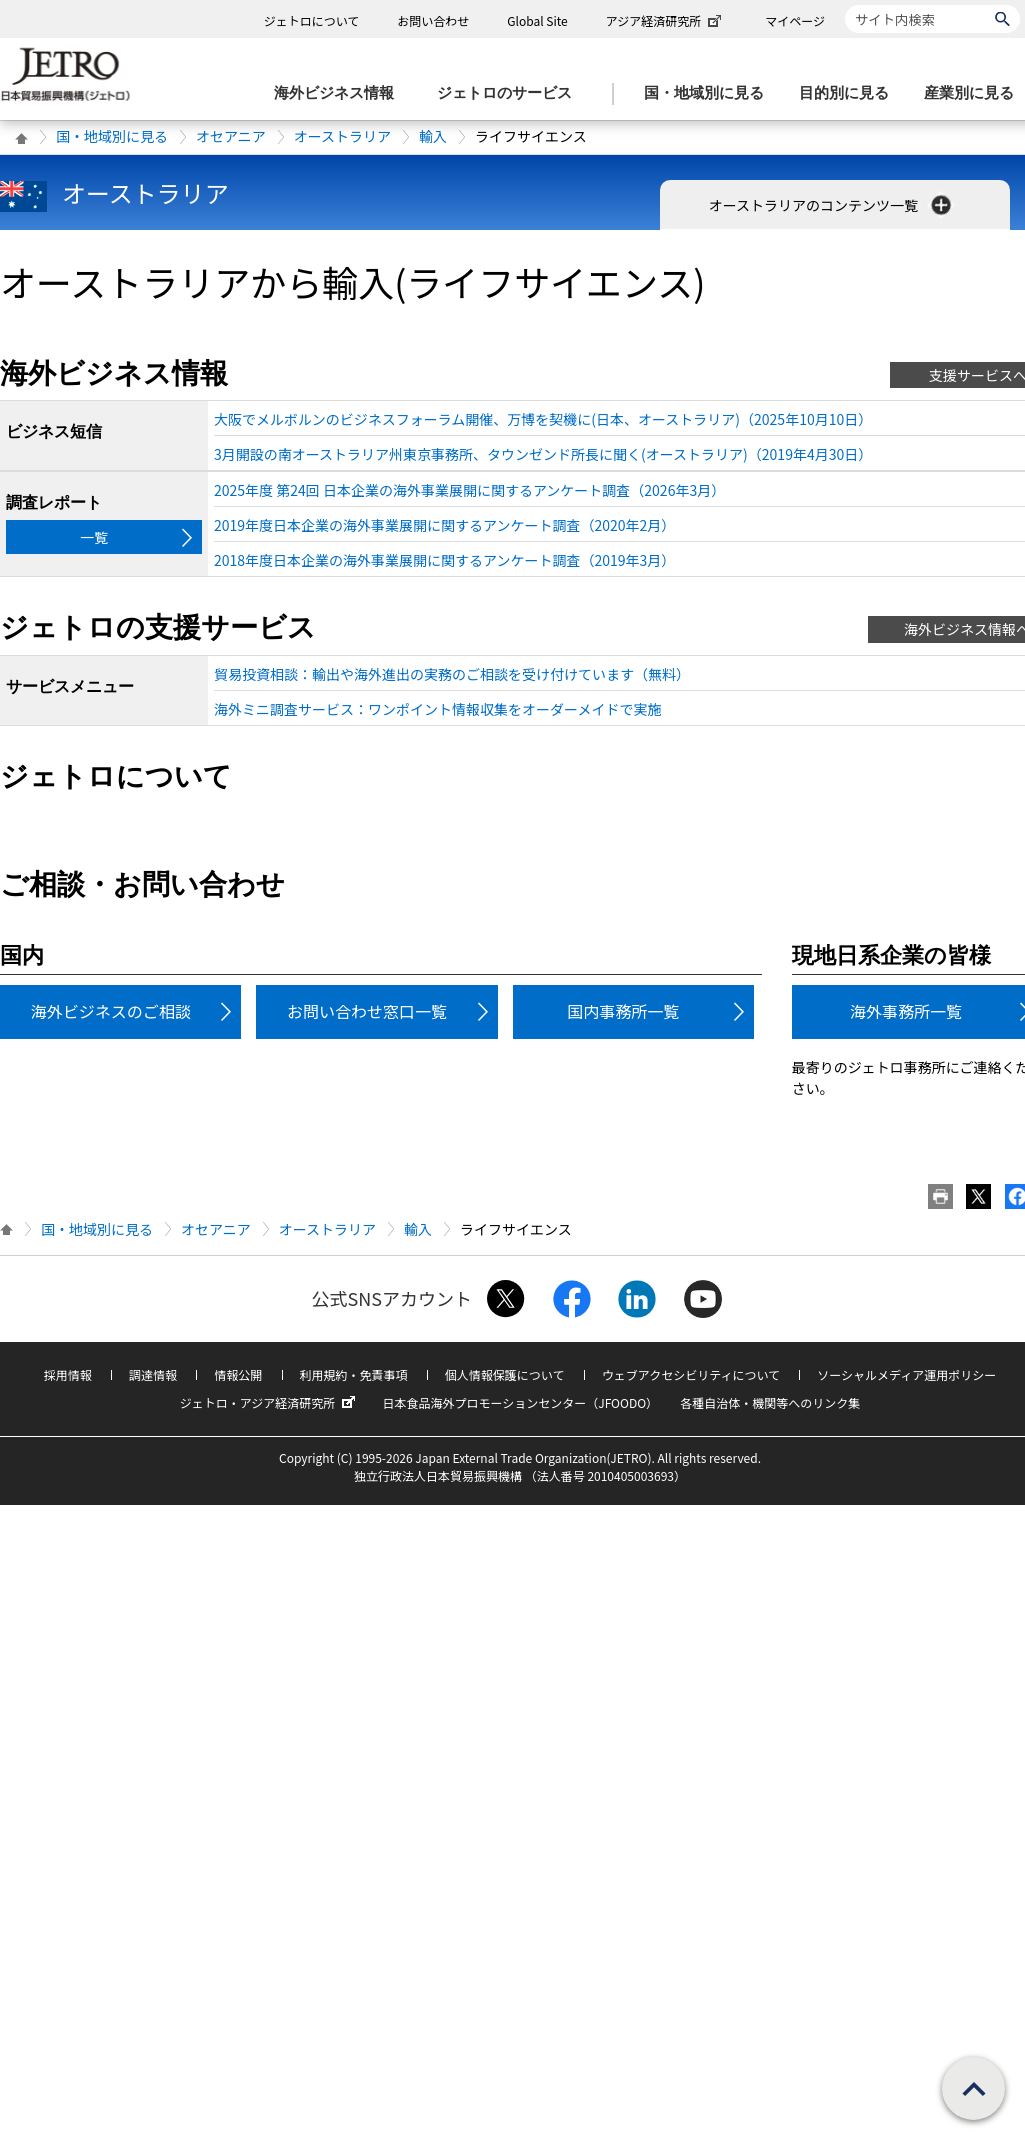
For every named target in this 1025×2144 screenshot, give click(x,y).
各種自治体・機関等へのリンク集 (770, 1402)
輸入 (433, 136)
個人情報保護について (505, 1374)
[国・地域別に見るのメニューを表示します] (710, 93)
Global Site (537, 20)
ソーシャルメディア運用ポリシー (906, 1374)
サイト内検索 (844, 4)
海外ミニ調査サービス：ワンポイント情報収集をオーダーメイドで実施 (437, 709)
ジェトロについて (312, 20)
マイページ (795, 20)
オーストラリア (342, 136)
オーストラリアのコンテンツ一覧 (832, 205)
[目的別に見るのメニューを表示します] (850, 93)
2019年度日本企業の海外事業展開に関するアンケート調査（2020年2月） (444, 525)
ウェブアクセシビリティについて (691, 1374)
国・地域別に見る (112, 136)
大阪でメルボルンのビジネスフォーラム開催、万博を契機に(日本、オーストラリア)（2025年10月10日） (543, 419)
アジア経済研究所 (666, 20)
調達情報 (153, 1374)
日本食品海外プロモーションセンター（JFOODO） (520, 1402)
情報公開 (238, 1374)
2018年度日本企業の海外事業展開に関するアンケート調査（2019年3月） (444, 560)
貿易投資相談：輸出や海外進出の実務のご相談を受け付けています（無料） (452, 674)
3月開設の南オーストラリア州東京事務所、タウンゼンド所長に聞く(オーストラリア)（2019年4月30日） (543, 454)
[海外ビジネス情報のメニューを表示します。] (340, 93)
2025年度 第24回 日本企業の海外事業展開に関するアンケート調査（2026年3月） (469, 490)
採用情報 (68, 1374)
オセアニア (231, 136)
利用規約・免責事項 (354, 1374)
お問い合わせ (433, 20)
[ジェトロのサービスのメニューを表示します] (510, 93)
